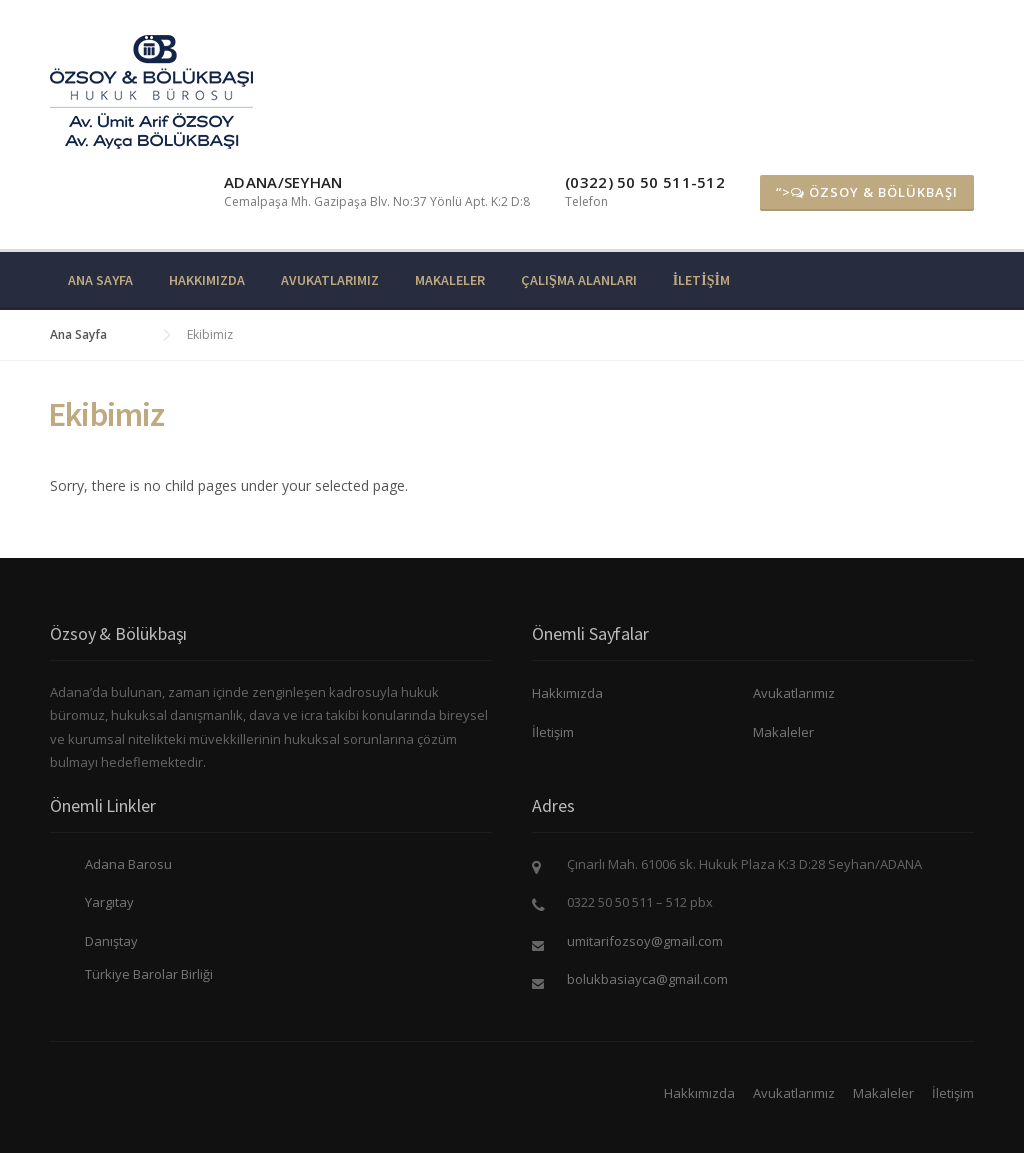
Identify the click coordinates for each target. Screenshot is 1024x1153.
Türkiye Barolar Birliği (149, 974)
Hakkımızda (207, 280)
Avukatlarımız (330, 280)
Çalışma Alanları (579, 280)
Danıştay (111, 941)
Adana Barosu (128, 864)
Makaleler (450, 280)
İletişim (701, 280)
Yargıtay (109, 902)
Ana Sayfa (100, 280)
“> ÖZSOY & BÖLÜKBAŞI (867, 192)
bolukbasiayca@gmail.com (647, 979)
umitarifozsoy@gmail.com (645, 941)
